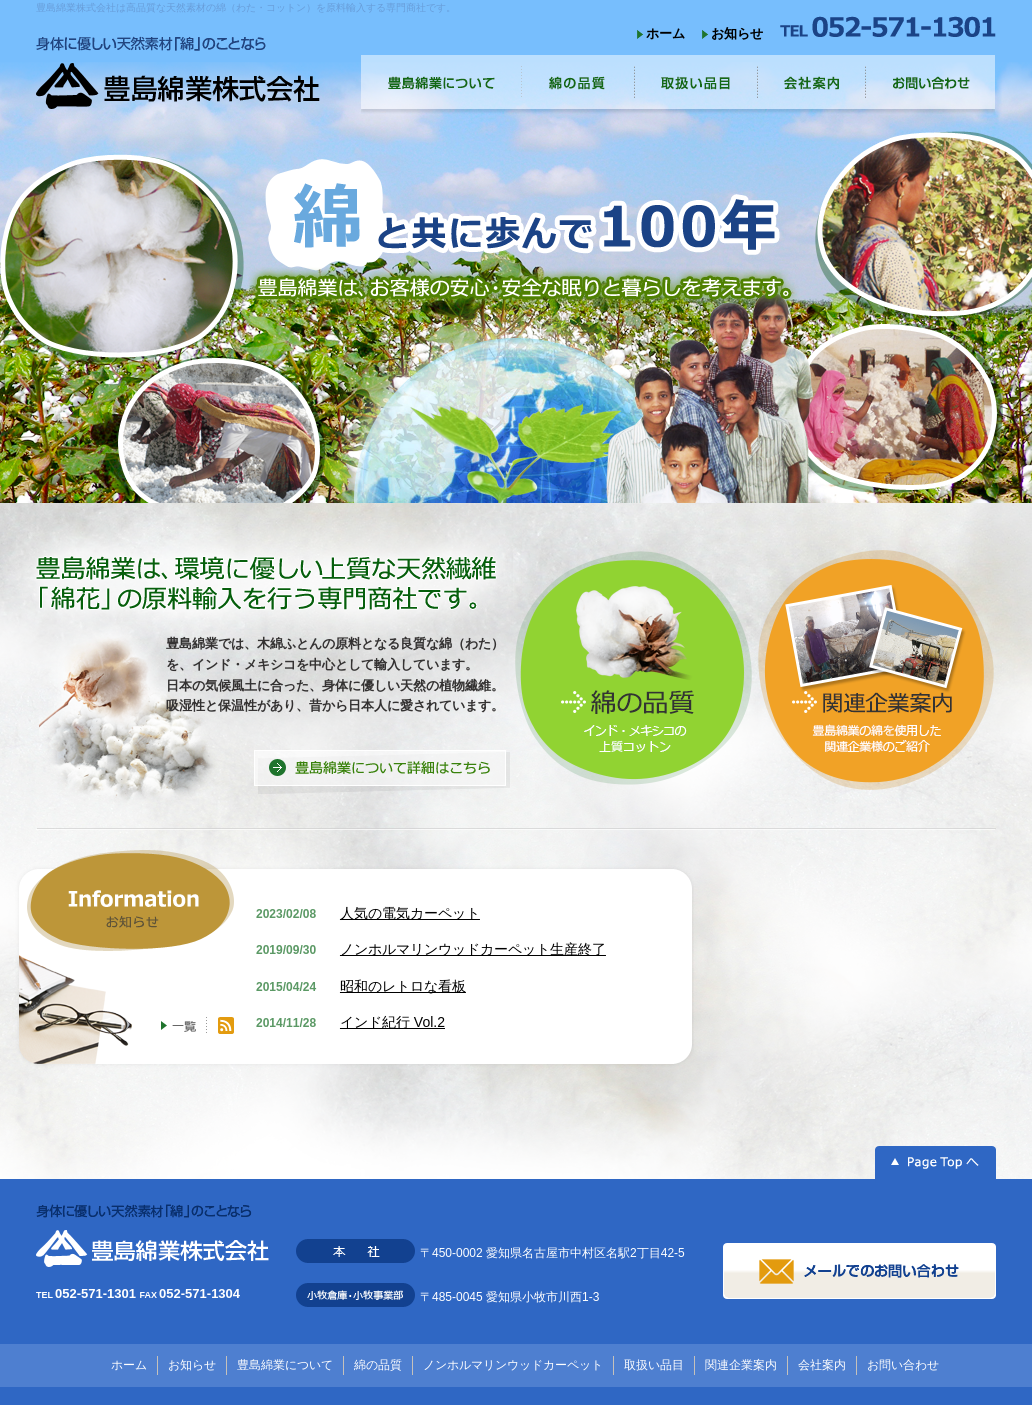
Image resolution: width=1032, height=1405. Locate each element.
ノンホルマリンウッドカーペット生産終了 (473, 949)
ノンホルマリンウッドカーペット (513, 1365)
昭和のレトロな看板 (403, 986)
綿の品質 (378, 1365)
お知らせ (737, 33)
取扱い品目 (654, 1365)
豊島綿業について (285, 1365)
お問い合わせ (903, 1365)
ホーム (665, 33)
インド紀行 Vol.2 (392, 1022)
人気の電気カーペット (410, 913)
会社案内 (822, 1365)
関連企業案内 (741, 1365)
